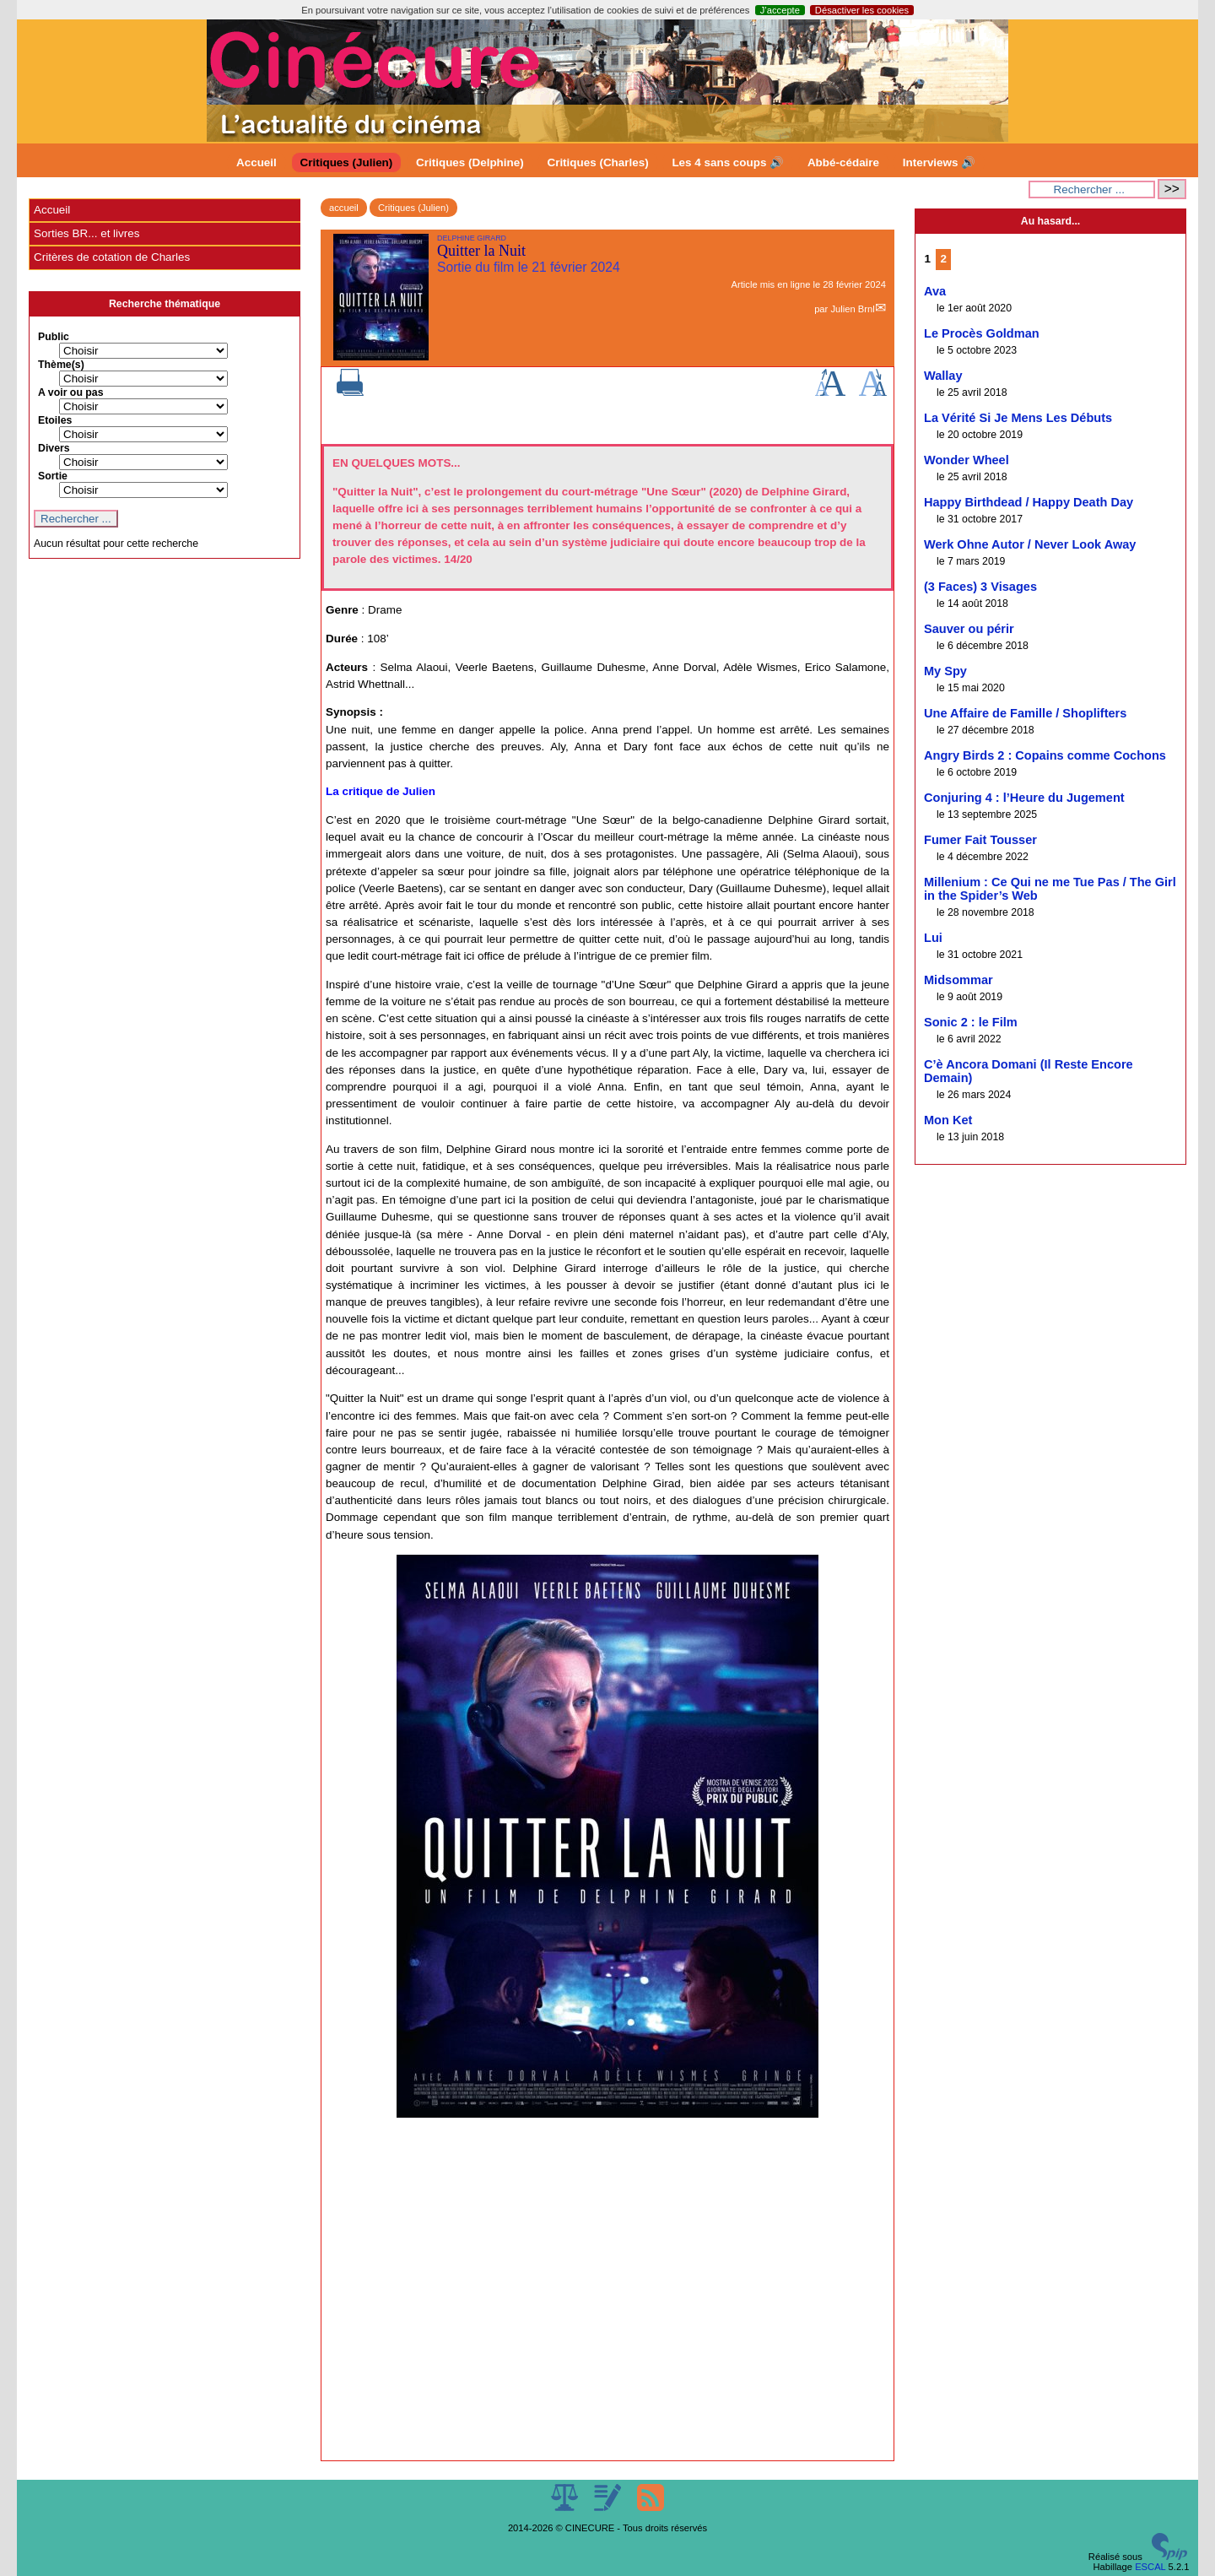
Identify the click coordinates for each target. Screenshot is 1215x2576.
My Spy (945, 671)
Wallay (943, 375)
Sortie (53, 476)
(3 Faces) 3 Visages (980, 586)
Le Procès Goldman (982, 333)
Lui (933, 937)
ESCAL (1150, 2567)
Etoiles (55, 420)
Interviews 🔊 (939, 162)
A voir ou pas (71, 392)
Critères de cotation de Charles (112, 257)
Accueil (256, 162)
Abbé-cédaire (843, 162)
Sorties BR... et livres (86, 233)
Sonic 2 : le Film (971, 1022)
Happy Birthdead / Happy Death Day (1028, 502)
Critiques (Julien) (346, 162)
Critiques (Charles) (597, 162)
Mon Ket (948, 1120)
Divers (54, 448)
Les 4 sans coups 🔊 (728, 162)
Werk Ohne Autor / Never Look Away (1030, 544)
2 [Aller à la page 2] (944, 258)
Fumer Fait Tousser (980, 840)
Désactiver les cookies (862, 10)
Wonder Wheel (966, 460)
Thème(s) (61, 365)
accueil (344, 208)
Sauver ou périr (969, 629)
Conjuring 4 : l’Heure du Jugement (1024, 797)
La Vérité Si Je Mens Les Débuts (1018, 418)
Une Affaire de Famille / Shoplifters (1025, 713)
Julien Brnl (852, 309)
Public (53, 337)
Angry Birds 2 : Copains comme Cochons (1045, 755)
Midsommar (958, 980)
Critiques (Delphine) (470, 162)
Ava (935, 291)
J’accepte (780, 10)
